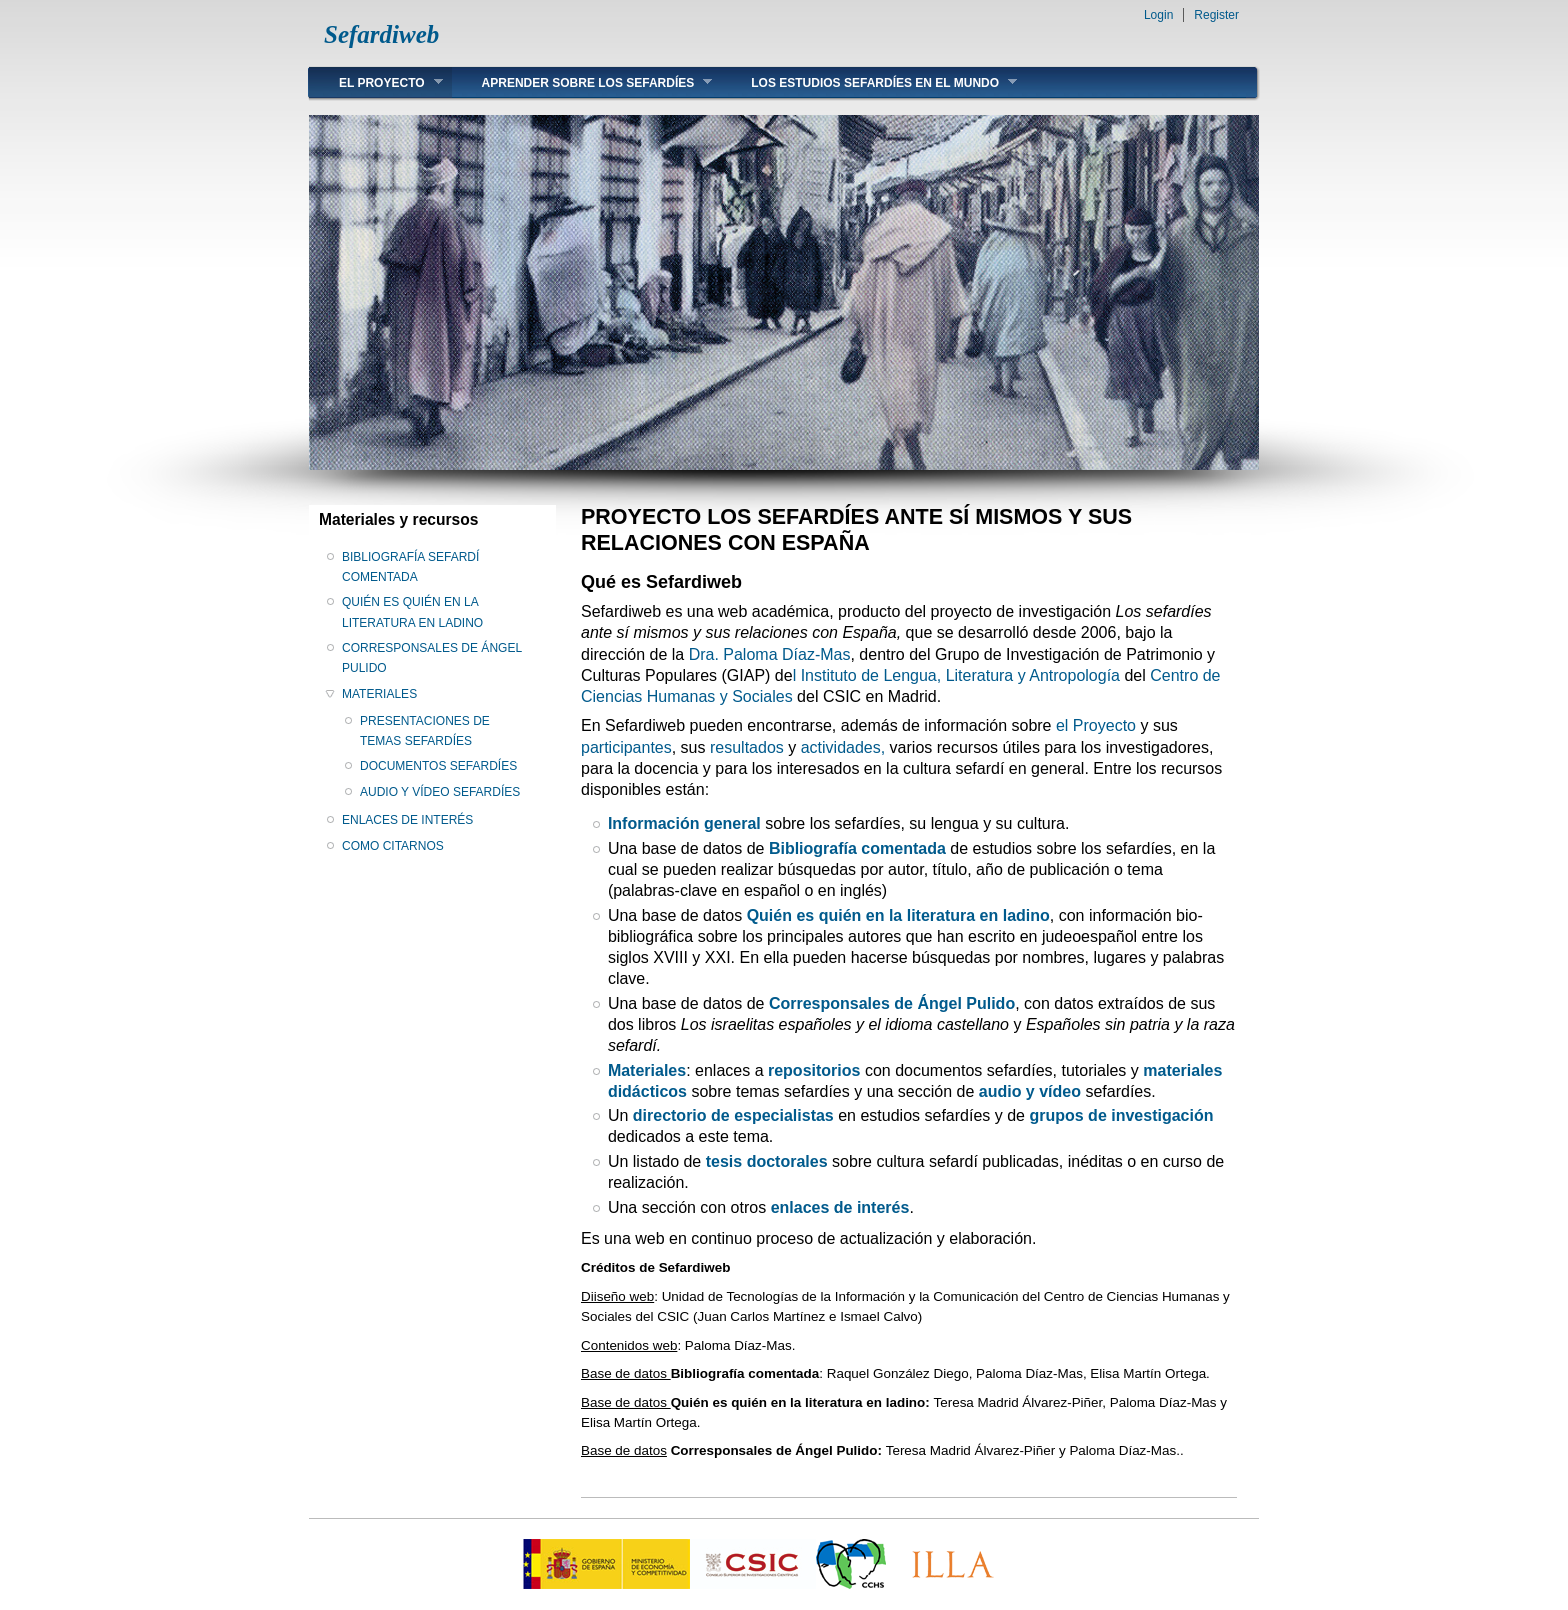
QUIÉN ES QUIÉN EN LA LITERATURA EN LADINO (412, 612)
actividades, (843, 747)
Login (1158, 15)
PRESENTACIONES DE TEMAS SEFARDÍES (425, 731)
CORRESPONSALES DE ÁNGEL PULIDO (432, 658)
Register (1216, 15)
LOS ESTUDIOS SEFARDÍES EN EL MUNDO (869, 82)
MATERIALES (379, 694)
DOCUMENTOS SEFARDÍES (438, 766)
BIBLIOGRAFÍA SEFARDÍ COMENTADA (410, 567)
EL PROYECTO (376, 82)
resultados (747, 747)
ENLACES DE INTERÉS (407, 820)
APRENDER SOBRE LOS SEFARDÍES (582, 82)
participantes (626, 747)
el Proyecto (1096, 725)
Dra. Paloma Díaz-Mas (770, 654)
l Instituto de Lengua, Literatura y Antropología (956, 675)
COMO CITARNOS (393, 846)
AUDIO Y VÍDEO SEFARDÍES (440, 792)
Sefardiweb (381, 34)
